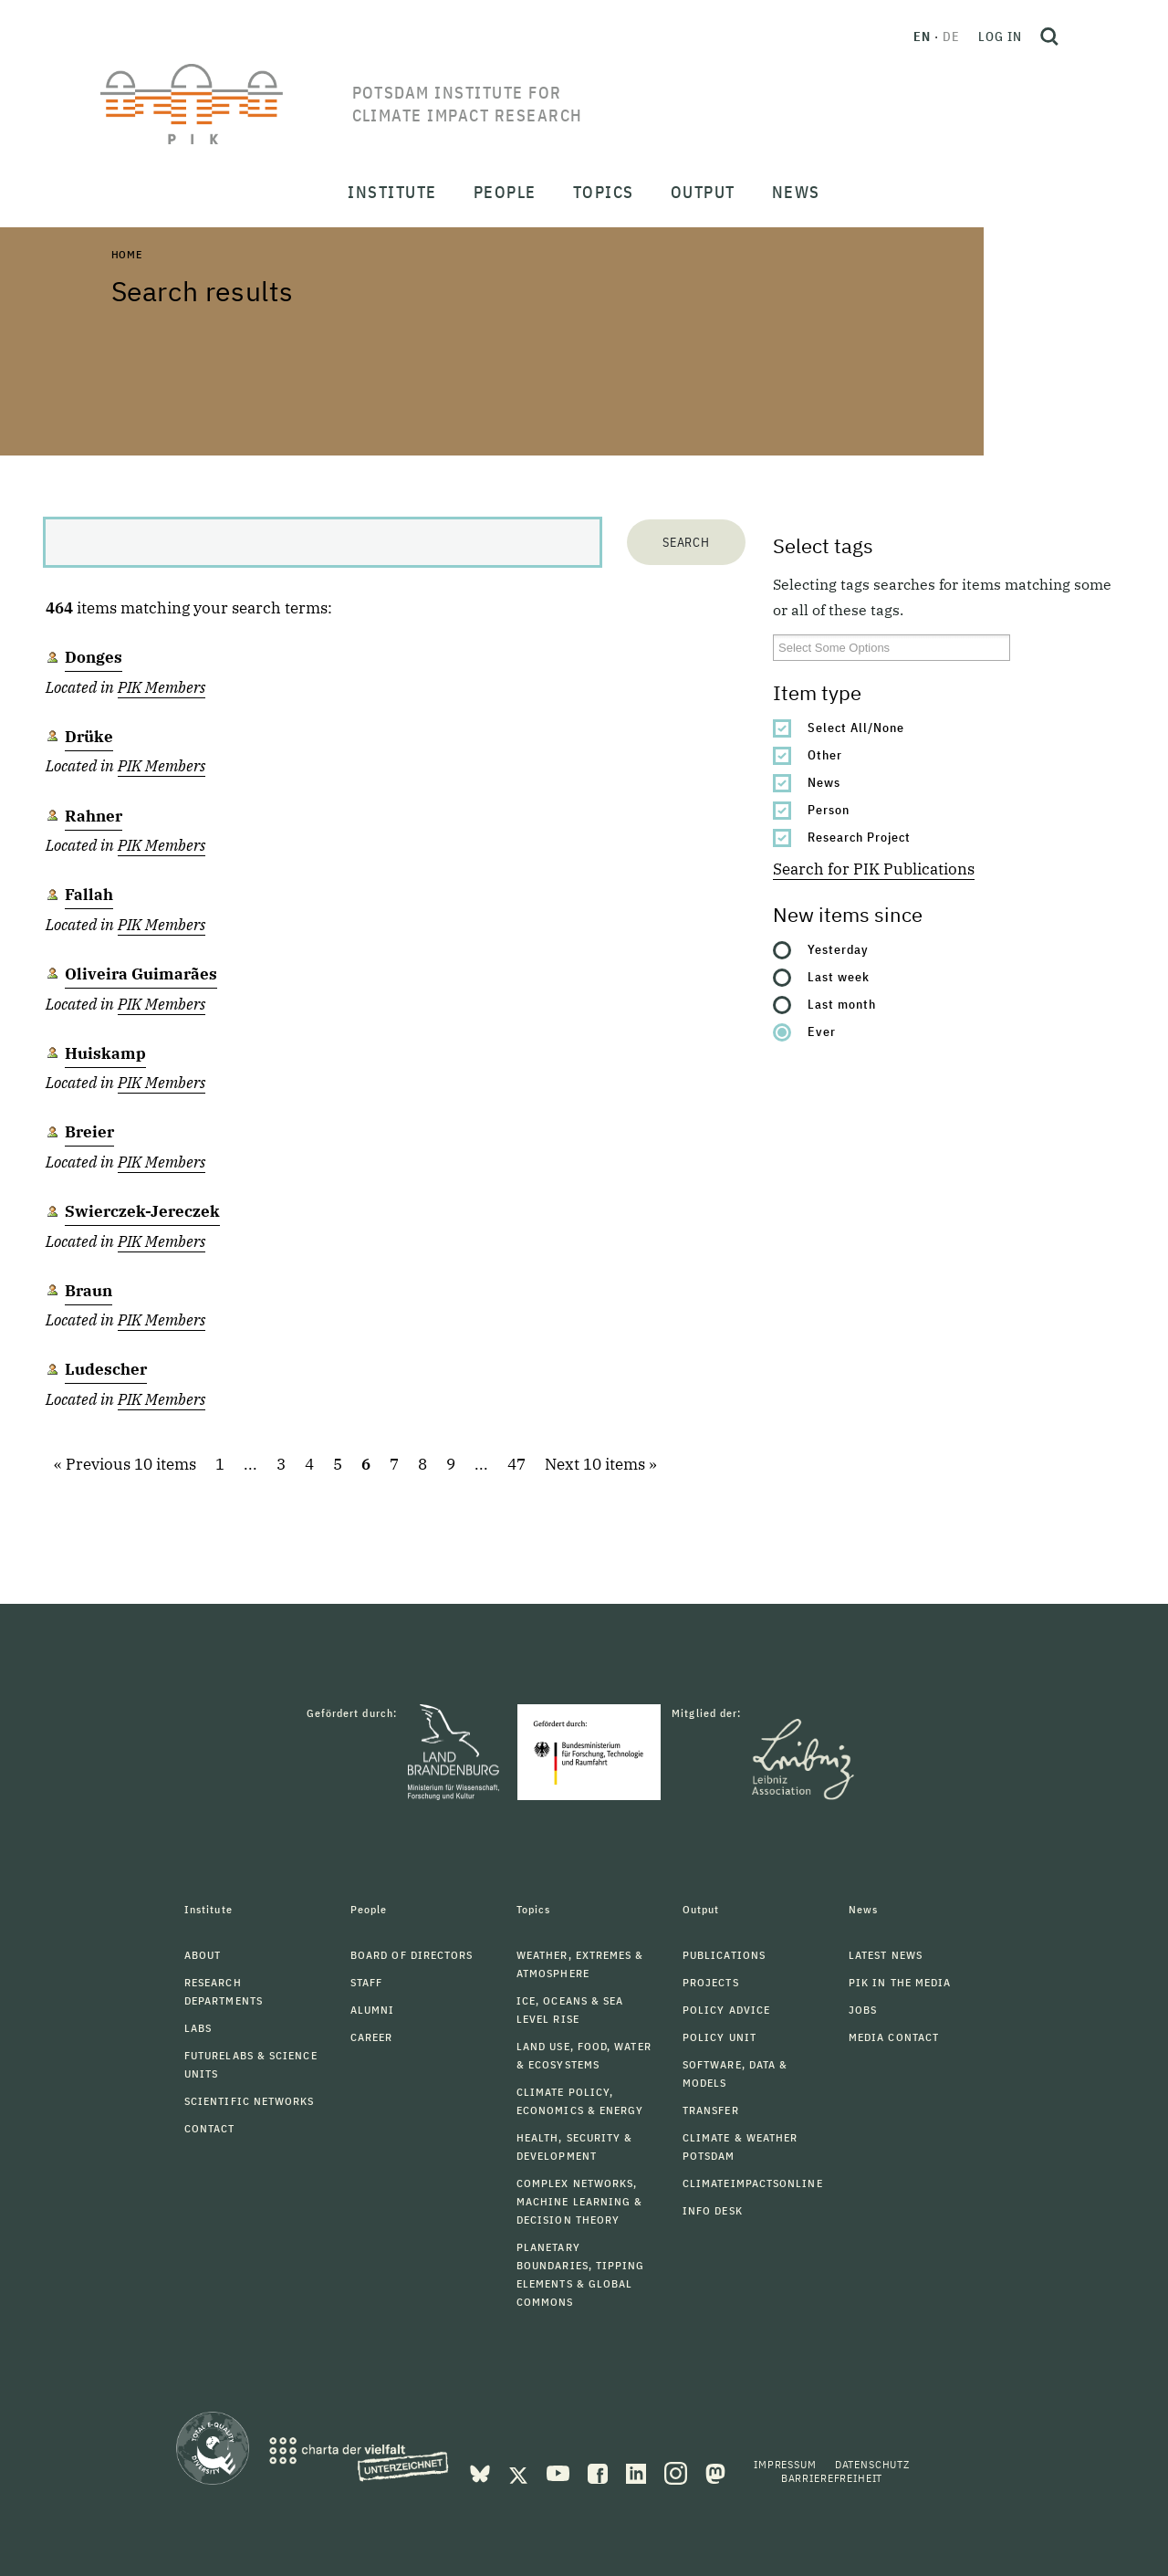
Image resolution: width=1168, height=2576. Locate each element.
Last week (839, 977)
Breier (89, 1132)
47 (516, 1464)
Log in (1000, 36)
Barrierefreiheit (831, 2478)
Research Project (859, 837)
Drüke (89, 737)
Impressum (785, 2464)
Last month (842, 1004)
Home (126, 254)
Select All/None (856, 727)
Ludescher (106, 1369)
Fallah (89, 895)
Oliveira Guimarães (141, 974)
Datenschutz (872, 2464)
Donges (93, 657)
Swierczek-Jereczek (142, 1211)
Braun (88, 1291)
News (824, 782)
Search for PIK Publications (874, 869)
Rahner (93, 816)
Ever (822, 1031)
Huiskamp (105, 1053)
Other (825, 755)
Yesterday (838, 949)
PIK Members (161, 687)
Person (829, 809)
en (922, 36)
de (951, 36)
